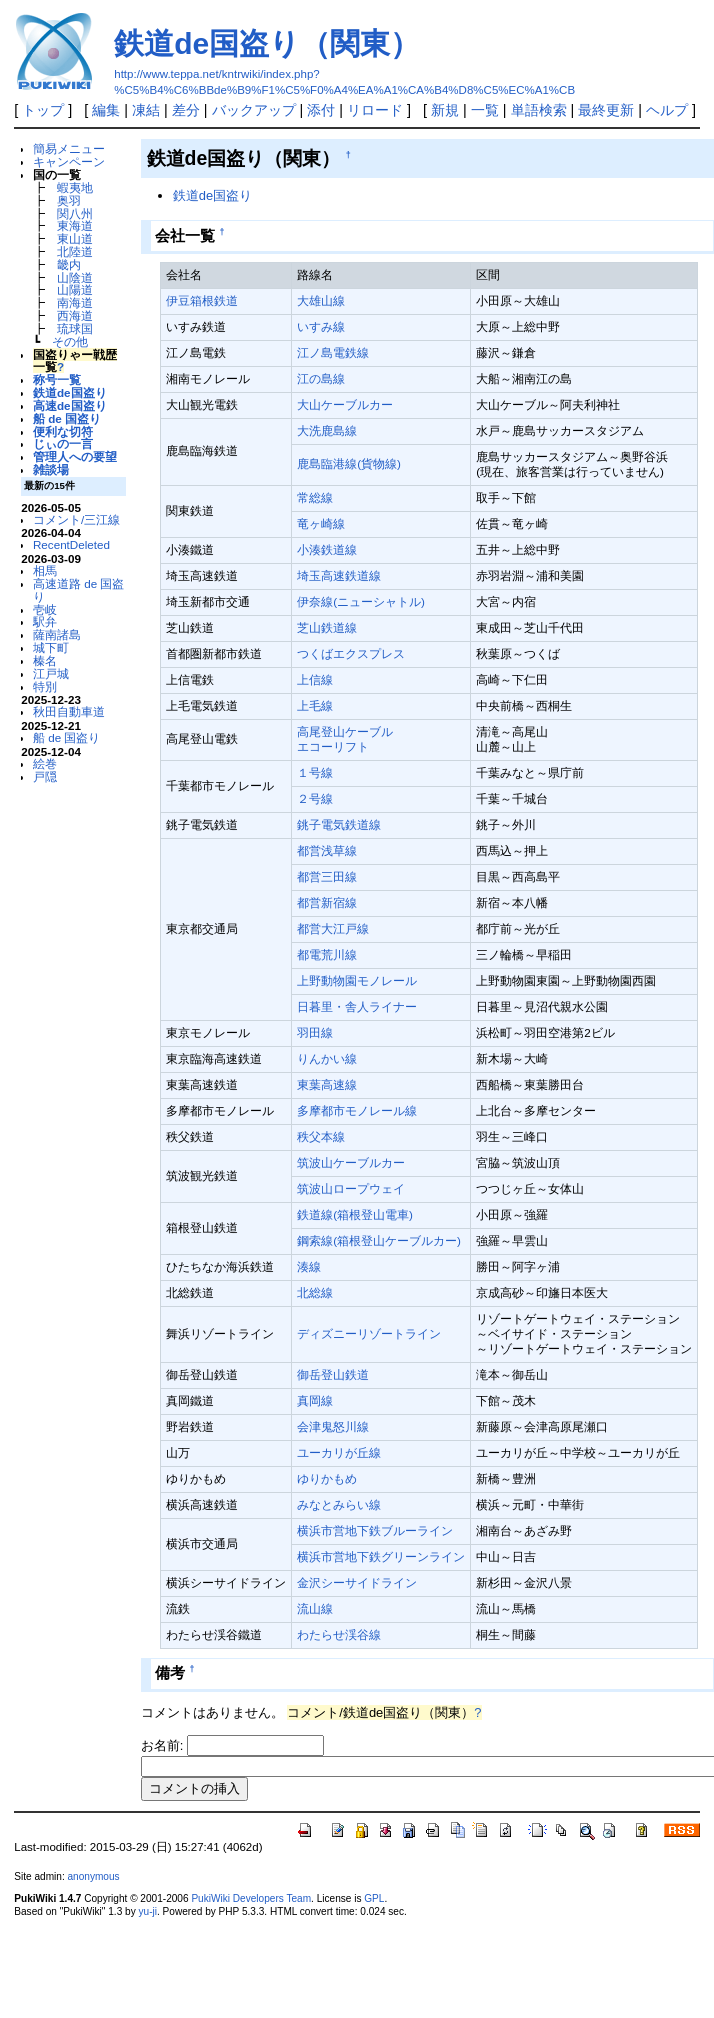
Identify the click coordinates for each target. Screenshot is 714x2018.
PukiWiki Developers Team (251, 1898)
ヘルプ (667, 110)
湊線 (309, 1266)
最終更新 (606, 110)
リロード (375, 110)
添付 (321, 110)
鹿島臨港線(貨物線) (349, 463)
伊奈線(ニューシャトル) (361, 601)
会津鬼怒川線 (333, 1426)
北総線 (315, 1292)
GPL (374, 1898)
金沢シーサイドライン (357, 1582)
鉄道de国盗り (70, 392)
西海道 (75, 315)
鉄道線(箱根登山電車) (355, 1214)
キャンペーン (69, 161)
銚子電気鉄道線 (339, 824)
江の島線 (321, 378)
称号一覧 (57, 379)
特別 (45, 686)
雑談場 (51, 469)
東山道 (75, 238)
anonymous (93, 1876)
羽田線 (315, 1032)
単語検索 (539, 110)
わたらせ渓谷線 (339, 1634)
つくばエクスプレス (351, 653)
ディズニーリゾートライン (369, 1333)
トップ (43, 110)
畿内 (69, 264)
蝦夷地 (75, 187)
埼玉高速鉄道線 (339, 575)
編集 (106, 110)
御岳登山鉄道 (333, 1374)
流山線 (315, 1608)
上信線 (315, 679)
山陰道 (75, 277)
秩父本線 (321, 1136)
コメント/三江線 (76, 519)
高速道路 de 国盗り (78, 590)
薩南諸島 (57, 634)
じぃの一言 (63, 443)
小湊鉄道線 (327, 549)
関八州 (75, 213)
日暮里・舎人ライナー (357, 1006)
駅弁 (45, 621)
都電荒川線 (327, 954)
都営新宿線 (327, 902)
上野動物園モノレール (357, 980)
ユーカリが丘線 (339, 1452)
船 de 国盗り (67, 418)
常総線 (315, 497)
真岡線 (315, 1400)
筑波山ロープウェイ (351, 1188)
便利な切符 (63, 431)
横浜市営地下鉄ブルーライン (375, 1530)
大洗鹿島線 (327, 430)
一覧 (485, 110)
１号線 (315, 772)
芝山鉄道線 (327, 627)
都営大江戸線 (333, 928)
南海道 (75, 302)
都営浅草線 (327, 850)
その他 (70, 341)
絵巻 (45, 763)
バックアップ (254, 110)
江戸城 (51, 673)
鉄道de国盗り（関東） (267, 43)
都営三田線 (327, 876)
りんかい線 (327, 1058)
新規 (445, 110)
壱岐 (45, 609)
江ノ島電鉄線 (333, 352)
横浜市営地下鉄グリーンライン (381, 1556)
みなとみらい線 (339, 1504)
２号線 (315, 798)
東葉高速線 (327, 1084)
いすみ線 (321, 326)
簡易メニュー (69, 148)
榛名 (45, 660)
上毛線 (315, 705)
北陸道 (75, 251)
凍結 (146, 110)
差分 (186, 110)
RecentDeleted (71, 544)
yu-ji (148, 1911)
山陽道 (75, 289)
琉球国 (75, 328)
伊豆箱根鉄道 (202, 300)
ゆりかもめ (327, 1478)
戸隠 (45, 776)
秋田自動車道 (69, 711)
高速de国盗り (70, 405)
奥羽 (69, 200)
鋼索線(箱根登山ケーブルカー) (379, 1240)
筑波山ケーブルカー (351, 1162)
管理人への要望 (75, 456)
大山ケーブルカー (345, 404)
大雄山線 (321, 300)
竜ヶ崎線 (321, 523)
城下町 (51, 647)
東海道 (75, 225)
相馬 (45, 570)
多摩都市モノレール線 (357, 1110)
